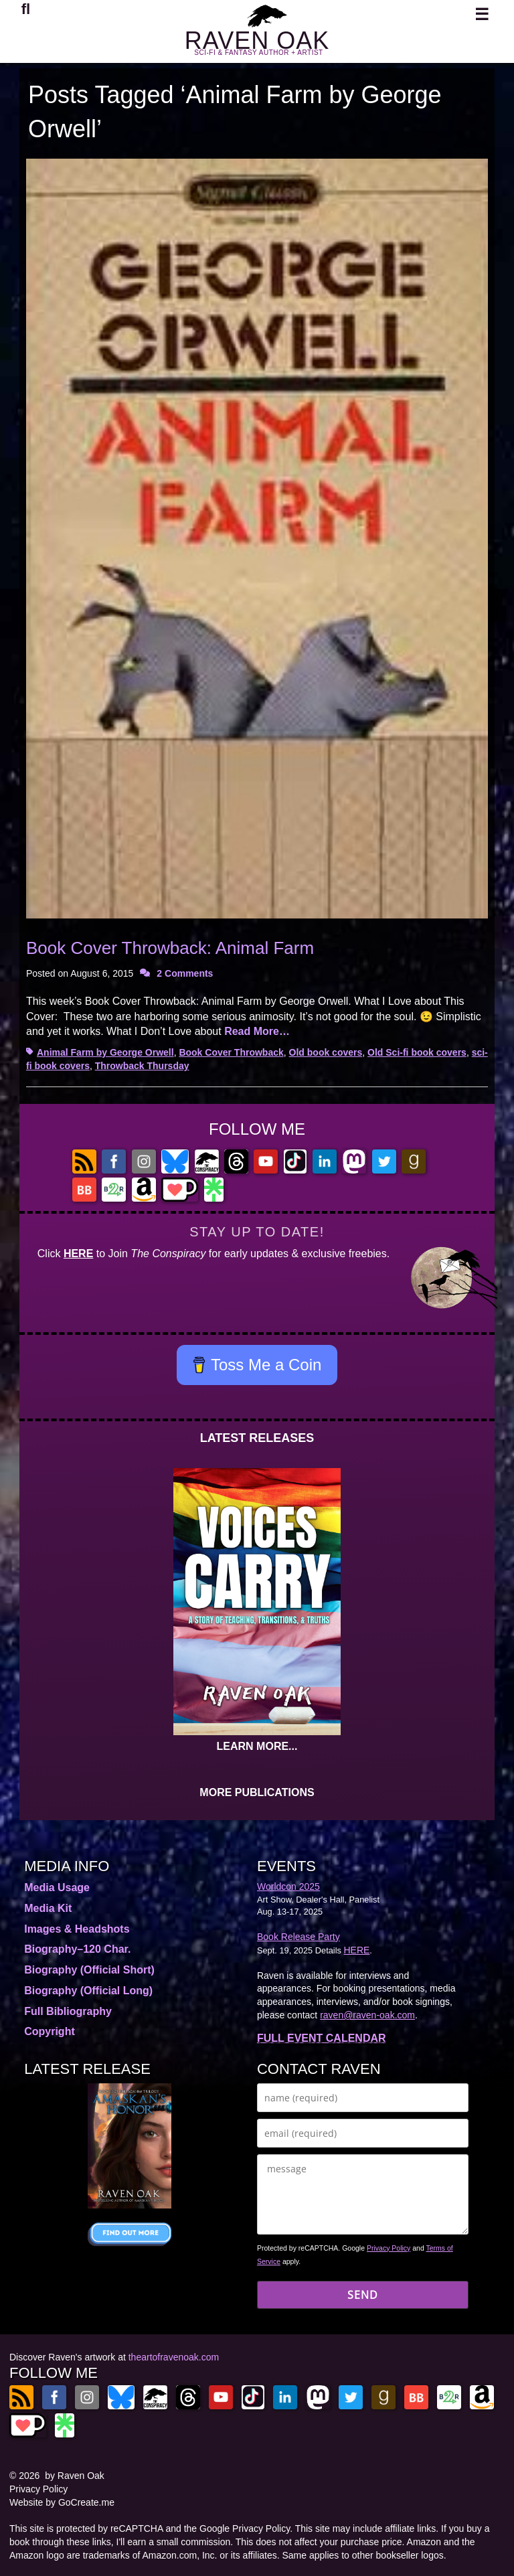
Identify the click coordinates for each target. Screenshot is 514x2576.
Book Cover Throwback (231, 1052)
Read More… (257, 1031)
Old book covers (326, 1052)
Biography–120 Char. (77, 1949)
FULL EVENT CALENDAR (321, 2038)
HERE (78, 1253)
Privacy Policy (388, 2248)
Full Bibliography (68, 2011)
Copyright (49, 2031)
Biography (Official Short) (89, 1970)
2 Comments (185, 973)
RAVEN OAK (257, 40)
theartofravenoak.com (173, 2357)
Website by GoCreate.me (61, 2502)
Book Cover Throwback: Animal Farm (170, 948)
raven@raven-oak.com (367, 2015)
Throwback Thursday (142, 1065)
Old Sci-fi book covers (416, 1052)
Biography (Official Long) (88, 1990)
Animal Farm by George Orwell (105, 1052)
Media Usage (57, 1887)
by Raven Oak (74, 2475)
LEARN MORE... (257, 1746)
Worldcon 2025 (288, 1886)
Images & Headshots (76, 1929)
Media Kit (48, 1908)
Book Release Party (298, 1936)
